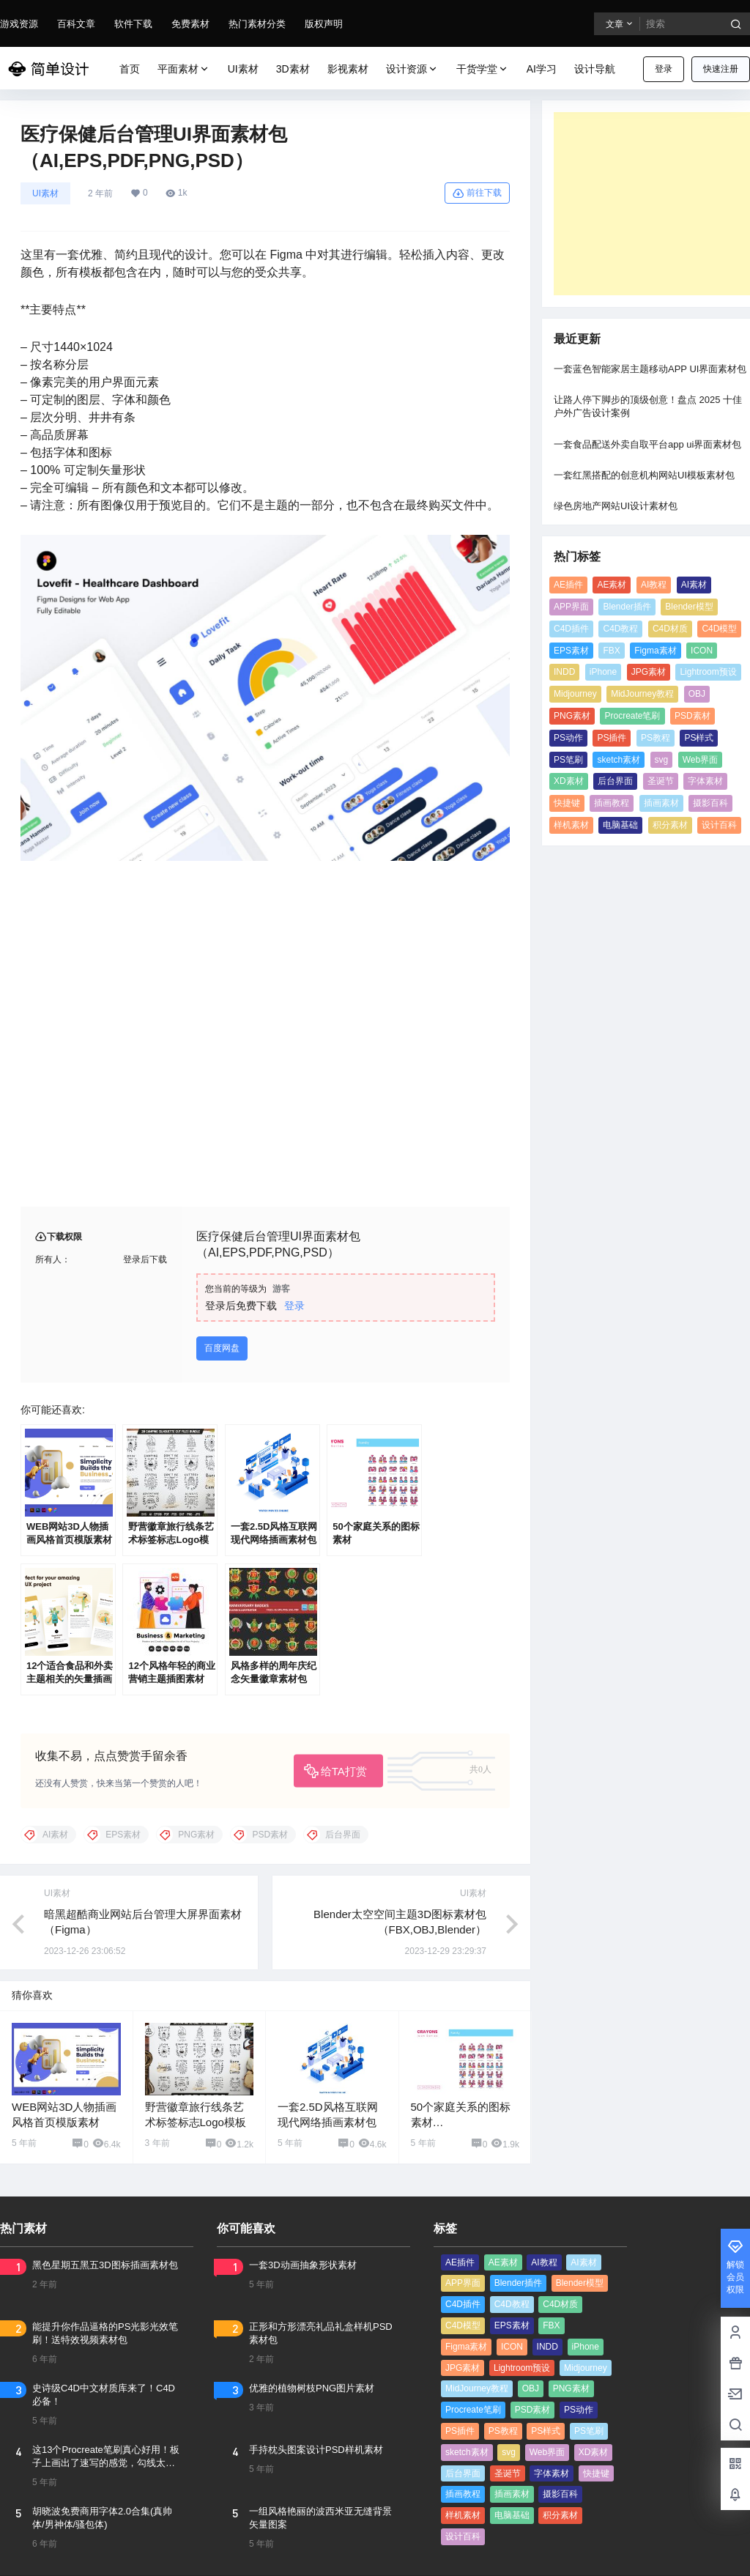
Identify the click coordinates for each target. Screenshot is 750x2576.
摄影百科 (710, 803)
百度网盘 (222, 1348)
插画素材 (661, 803)
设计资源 (412, 69)
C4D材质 (670, 628)
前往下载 (477, 193)
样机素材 (571, 825)
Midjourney (575, 694)
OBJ (696, 694)
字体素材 (705, 781)
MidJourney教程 (642, 694)
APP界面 (571, 607)
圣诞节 (660, 781)
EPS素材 (571, 650)
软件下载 (133, 23)
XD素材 (569, 781)
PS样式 (698, 738)
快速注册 (720, 69)
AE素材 (611, 585)
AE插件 (568, 585)
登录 (663, 69)
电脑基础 (620, 825)
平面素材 (183, 69)
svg (662, 760)
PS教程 (655, 738)
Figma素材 (655, 650)
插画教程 (611, 803)
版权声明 (324, 23)
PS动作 (568, 738)
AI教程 (654, 585)
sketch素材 (618, 760)
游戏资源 (19, 23)
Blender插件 (626, 607)
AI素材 (694, 585)
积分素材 (670, 825)
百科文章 (76, 23)
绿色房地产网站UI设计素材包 (615, 505)
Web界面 (700, 760)
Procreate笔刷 (632, 716)
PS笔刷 (568, 760)
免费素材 (190, 23)
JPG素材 (648, 672)
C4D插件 (571, 628)
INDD (564, 672)
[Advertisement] (652, 203)
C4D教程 (620, 628)
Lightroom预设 (708, 672)
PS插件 (611, 738)
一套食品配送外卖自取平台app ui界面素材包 (647, 444)
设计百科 (719, 825)
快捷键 (567, 803)
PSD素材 (692, 716)
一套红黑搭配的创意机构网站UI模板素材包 (644, 475)
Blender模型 (689, 607)
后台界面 (615, 781)
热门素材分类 (257, 23)
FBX (611, 650)
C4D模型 (719, 628)
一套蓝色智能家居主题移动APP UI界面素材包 (650, 368)
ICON (702, 650)
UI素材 (45, 193)
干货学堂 (482, 69)
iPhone (603, 672)
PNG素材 (572, 716)
